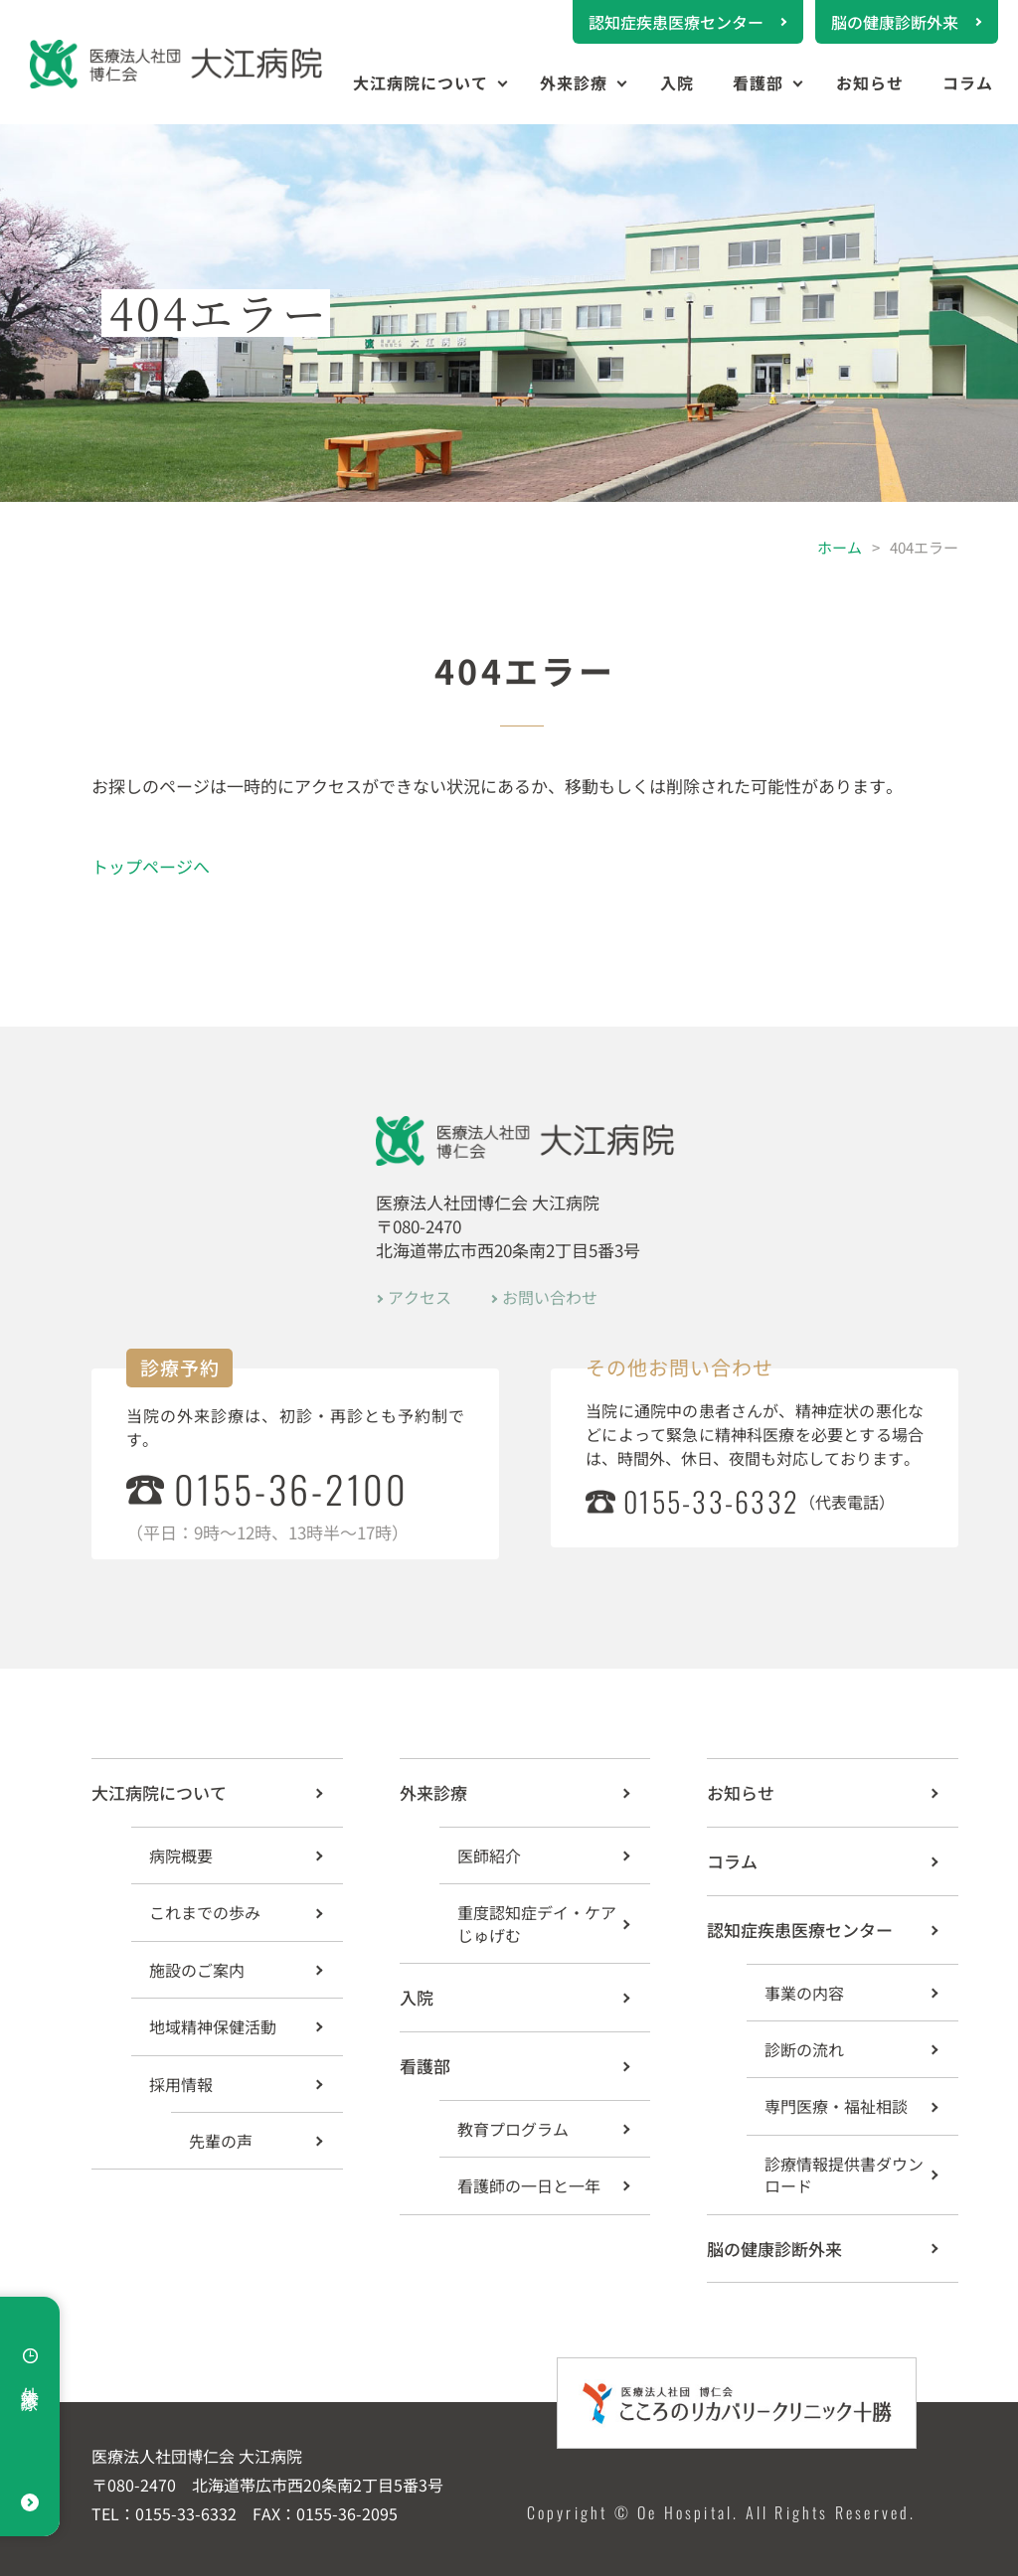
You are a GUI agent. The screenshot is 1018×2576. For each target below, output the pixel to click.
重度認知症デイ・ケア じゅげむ (536, 1923)
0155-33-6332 (711, 1501)
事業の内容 (804, 1993)
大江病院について (420, 82)
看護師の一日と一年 (528, 2185)
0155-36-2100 (291, 1489)
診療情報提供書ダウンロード (844, 2174)
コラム (967, 82)
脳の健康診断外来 (894, 22)
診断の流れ (804, 2049)
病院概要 (181, 1855)
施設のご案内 (197, 1970)
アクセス (419, 1297)
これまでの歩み (204, 1912)
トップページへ (150, 866)
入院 (677, 82)
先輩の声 (221, 2141)
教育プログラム (513, 2129)
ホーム (839, 547)
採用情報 (181, 2084)
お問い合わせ (549, 1297)
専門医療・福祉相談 (836, 2106)
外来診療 (573, 82)
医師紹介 (489, 1855)
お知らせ (870, 82)
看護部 (758, 82)
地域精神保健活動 (212, 2026)
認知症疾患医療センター (676, 22)
